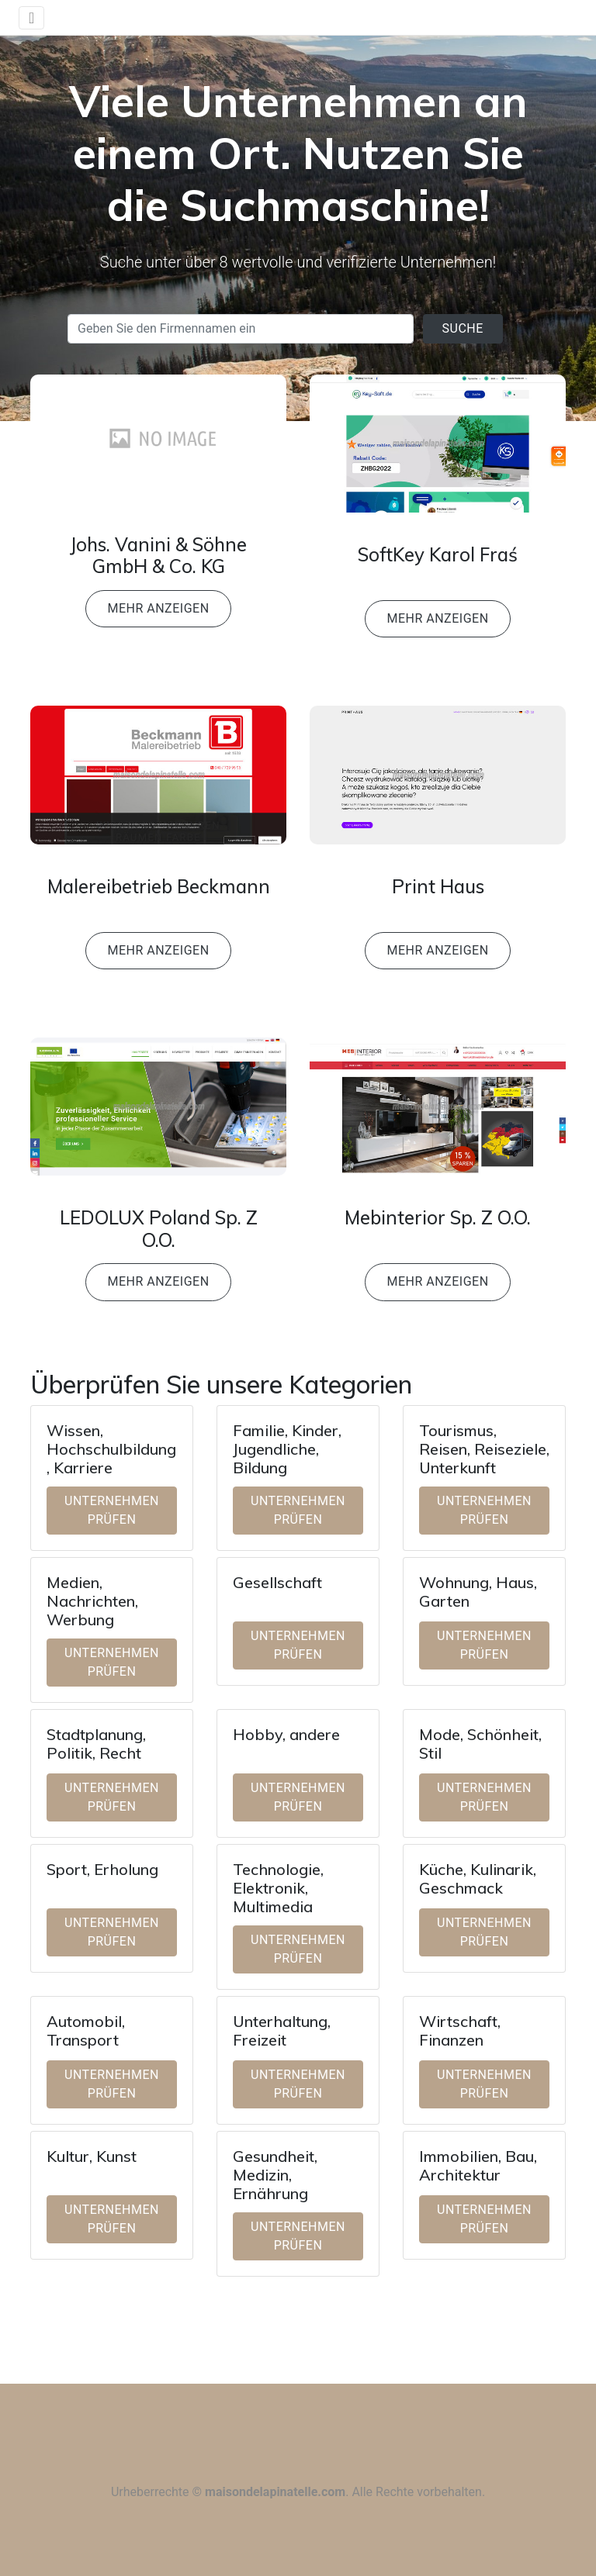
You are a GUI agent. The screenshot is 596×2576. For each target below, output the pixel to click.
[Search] (241, 329)
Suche (462, 328)
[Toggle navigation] (31, 17)
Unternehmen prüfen (111, 1510)
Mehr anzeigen (158, 608)
